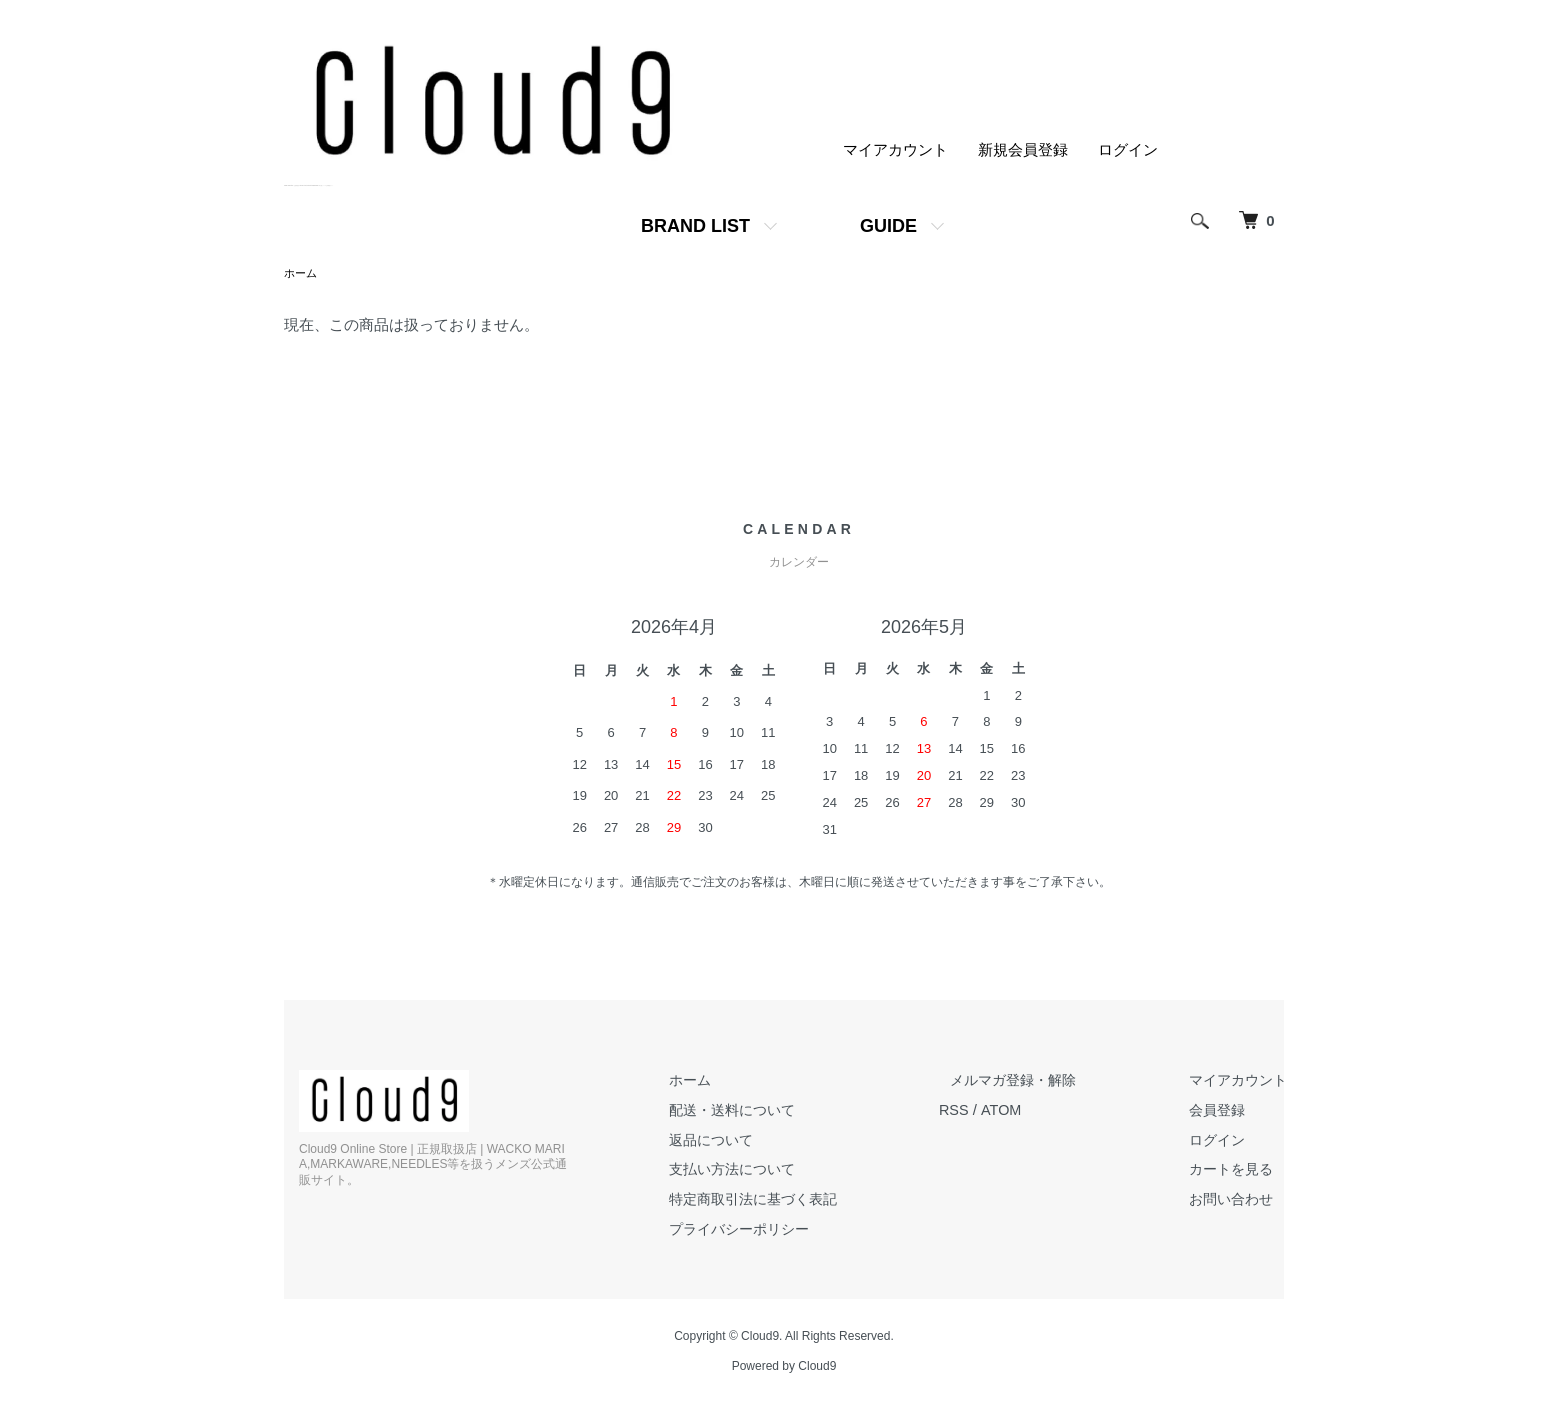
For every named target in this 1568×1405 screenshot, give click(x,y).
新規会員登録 (1023, 150)
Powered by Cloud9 (784, 1366)
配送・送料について (766, 1110)
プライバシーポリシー (774, 1228)
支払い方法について (766, 1169)
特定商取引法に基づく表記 (789, 1199)
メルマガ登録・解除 (1036, 1081)
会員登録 (1224, 1110)
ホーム (302, 273)
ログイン (1128, 150)
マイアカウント (895, 150)
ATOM (1033, 1110)
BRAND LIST (695, 226)
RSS (984, 1110)
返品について (744, 1140)
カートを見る (1239, 1169)
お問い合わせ (1239, 1199)
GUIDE (888, 226)
